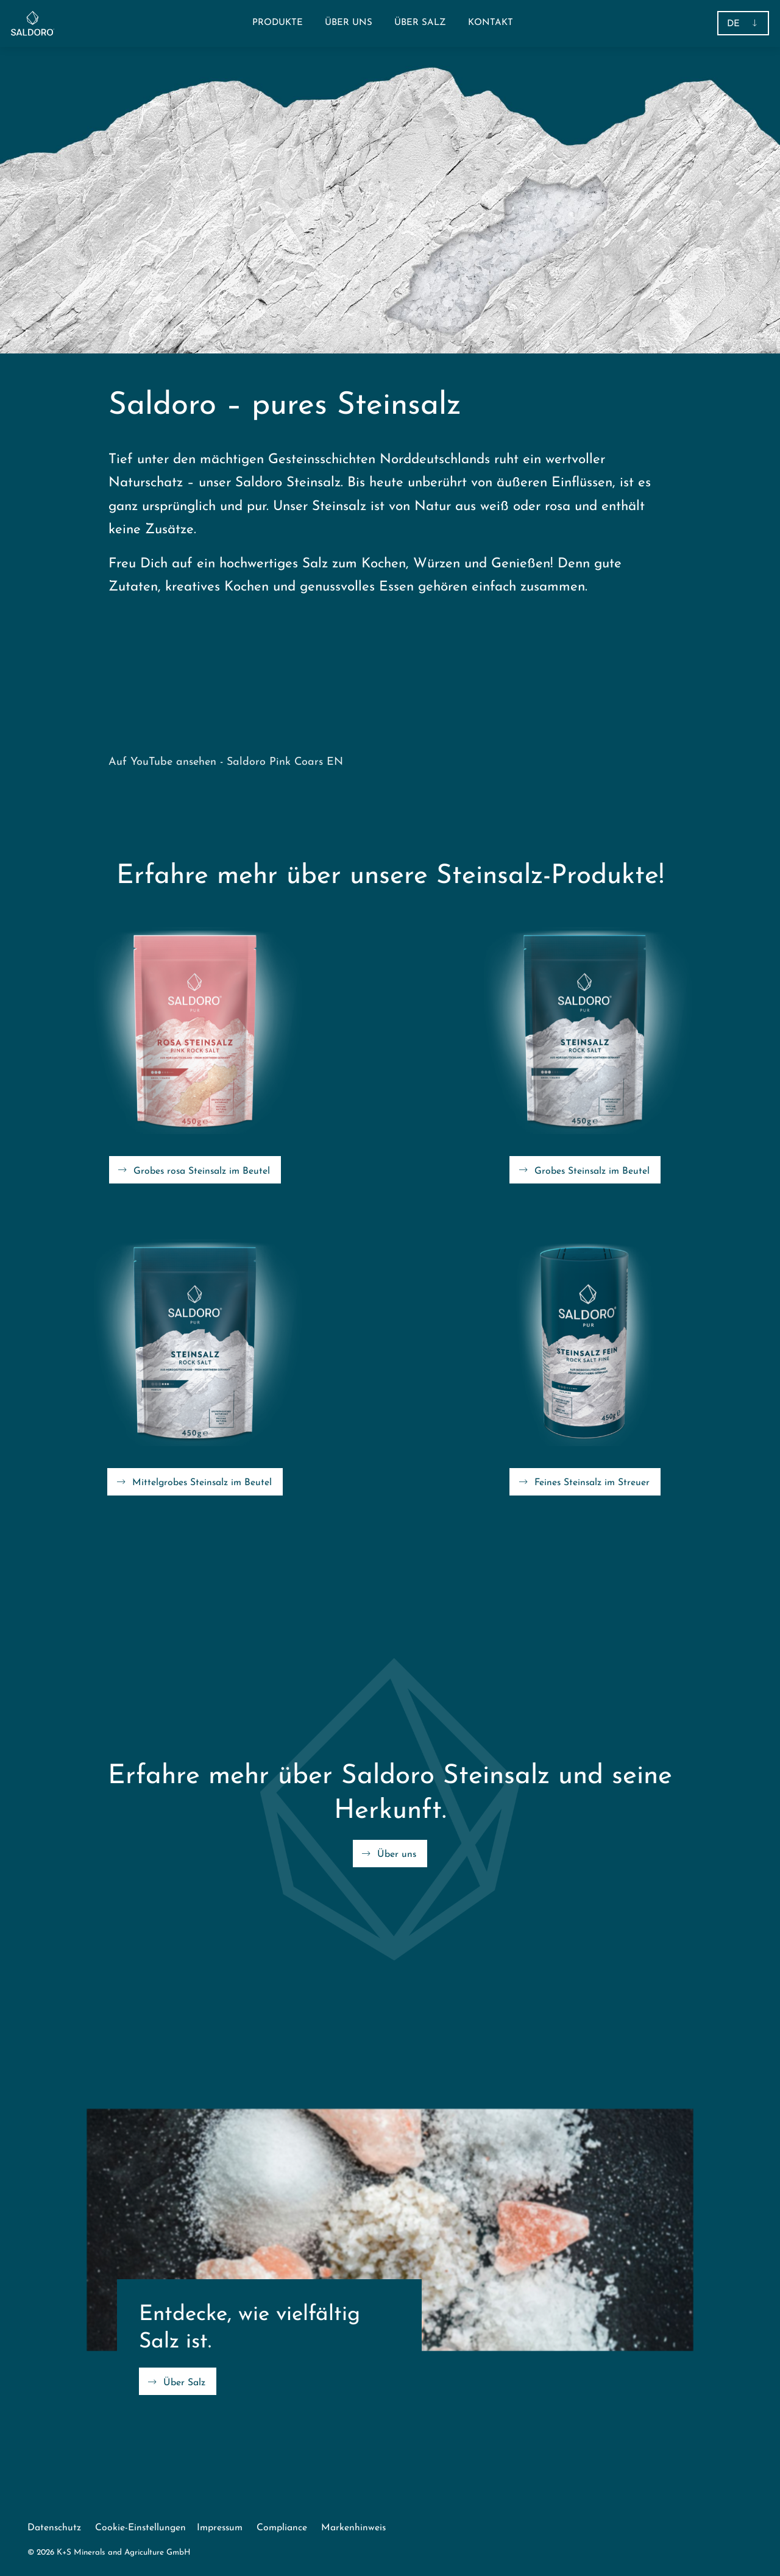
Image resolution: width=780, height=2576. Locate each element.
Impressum (220, 2528)
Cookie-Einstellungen (140, 2528)
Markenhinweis (353, 2528)
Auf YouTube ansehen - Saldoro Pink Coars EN (225, 762)
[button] (277, 23)
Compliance (282, 2528)
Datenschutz (54, 2528)
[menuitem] (348, 23)
